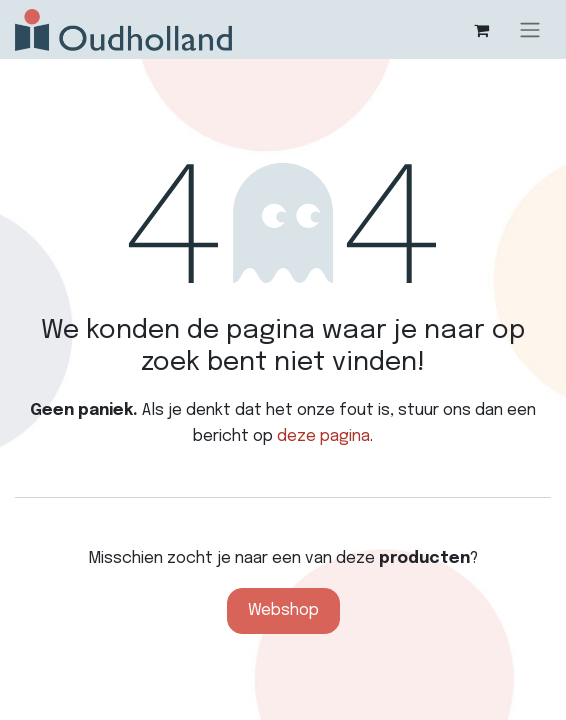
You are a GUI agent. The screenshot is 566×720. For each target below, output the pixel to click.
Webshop (283, 610)
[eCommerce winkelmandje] (481, 30)
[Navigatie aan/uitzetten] (530, 29)
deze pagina (323, 436)
